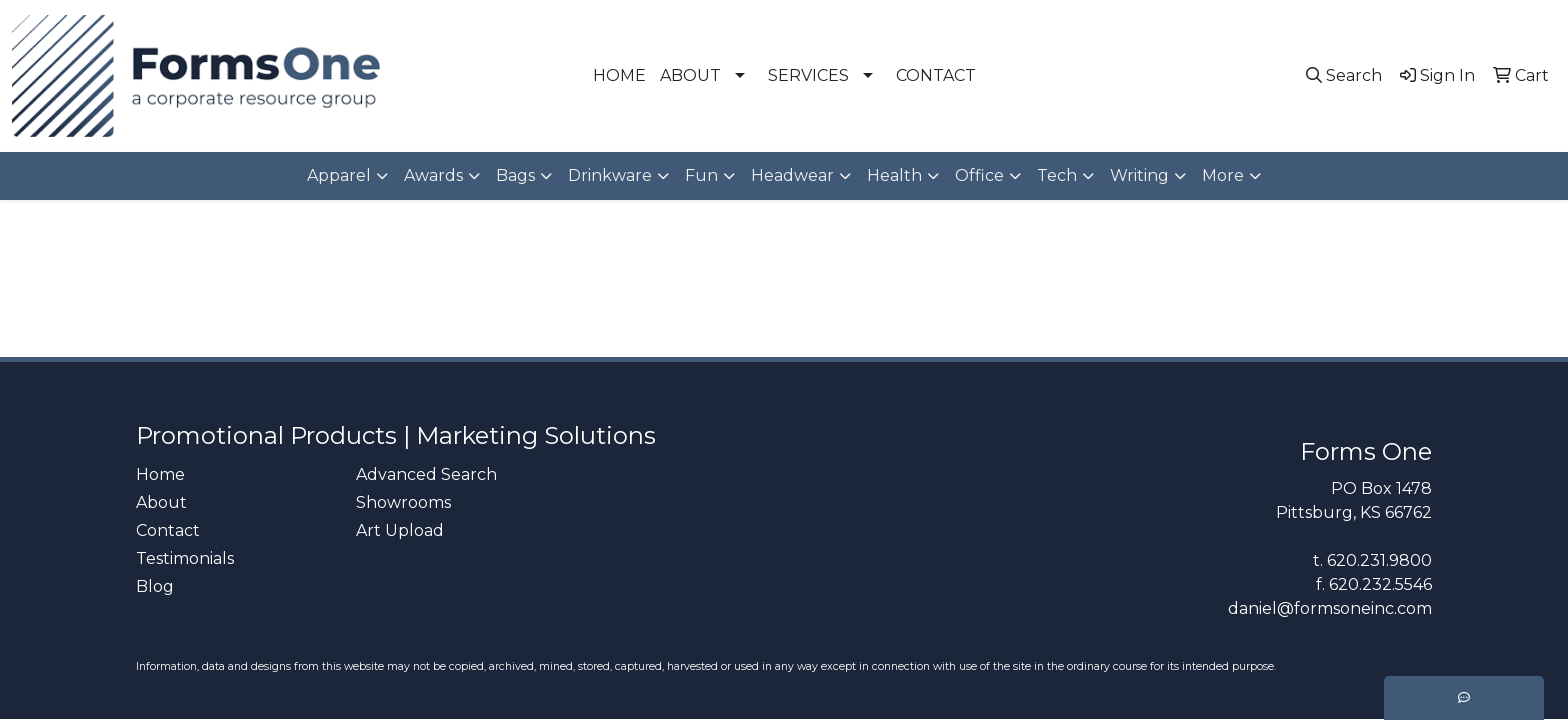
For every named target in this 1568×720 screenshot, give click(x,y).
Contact (168, 530)
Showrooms (403, 502)
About (161, 502)
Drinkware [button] (610, 175)
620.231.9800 (1379, 560)
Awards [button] (433, 175)
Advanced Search (426, 474)
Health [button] (894, 175)
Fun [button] (701, 175)
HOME (619, 75)
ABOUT (690, 75)
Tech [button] (1057, 175)
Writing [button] (1139, 175)
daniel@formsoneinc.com (1330, 608)
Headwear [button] (792, 175)
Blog (155, 586)
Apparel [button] (339, 175)
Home (160, 474)
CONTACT (936, 75)
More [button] (1223, 175)
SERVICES (808, 75)
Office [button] (979, 175)
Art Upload (400, 530)
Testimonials (185, 558)
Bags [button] (515, 175)
